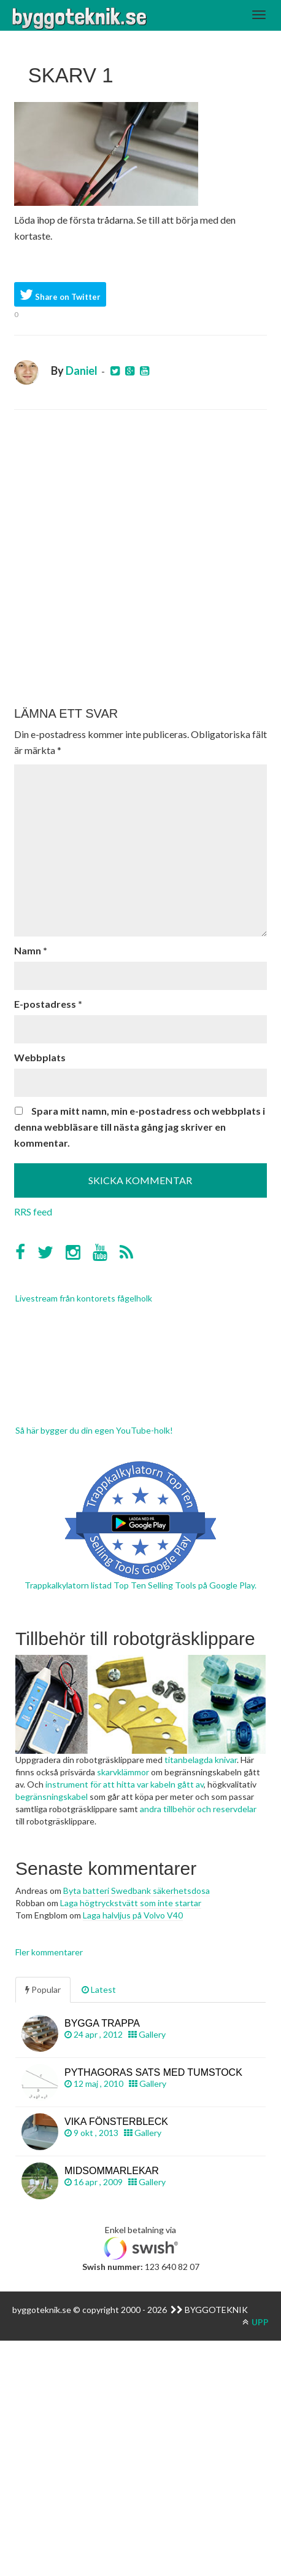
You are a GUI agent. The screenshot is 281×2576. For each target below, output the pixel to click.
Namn (30, 950)
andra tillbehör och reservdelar (198, 1809)
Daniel (82, 370)
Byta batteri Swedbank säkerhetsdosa (136, 1890)
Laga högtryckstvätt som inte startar (130, 1903)
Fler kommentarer (49, 1952)
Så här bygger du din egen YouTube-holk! (94, 1430)
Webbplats (40, 1057)
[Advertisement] (140, 558)
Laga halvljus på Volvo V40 (133, 1915)
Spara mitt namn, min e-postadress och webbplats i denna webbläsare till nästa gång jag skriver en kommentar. (139, 1127)
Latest (99, 1989)
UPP (255, 2322)
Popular (43, 1989)
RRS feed (33, 1211)
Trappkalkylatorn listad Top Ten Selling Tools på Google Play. (140, 1585)
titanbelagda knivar (200, 1759)
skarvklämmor (123, 1772)
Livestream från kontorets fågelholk (83, 1298)
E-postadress (48, 1004)
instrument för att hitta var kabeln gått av (124, 1784)
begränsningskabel (51, 1796)
